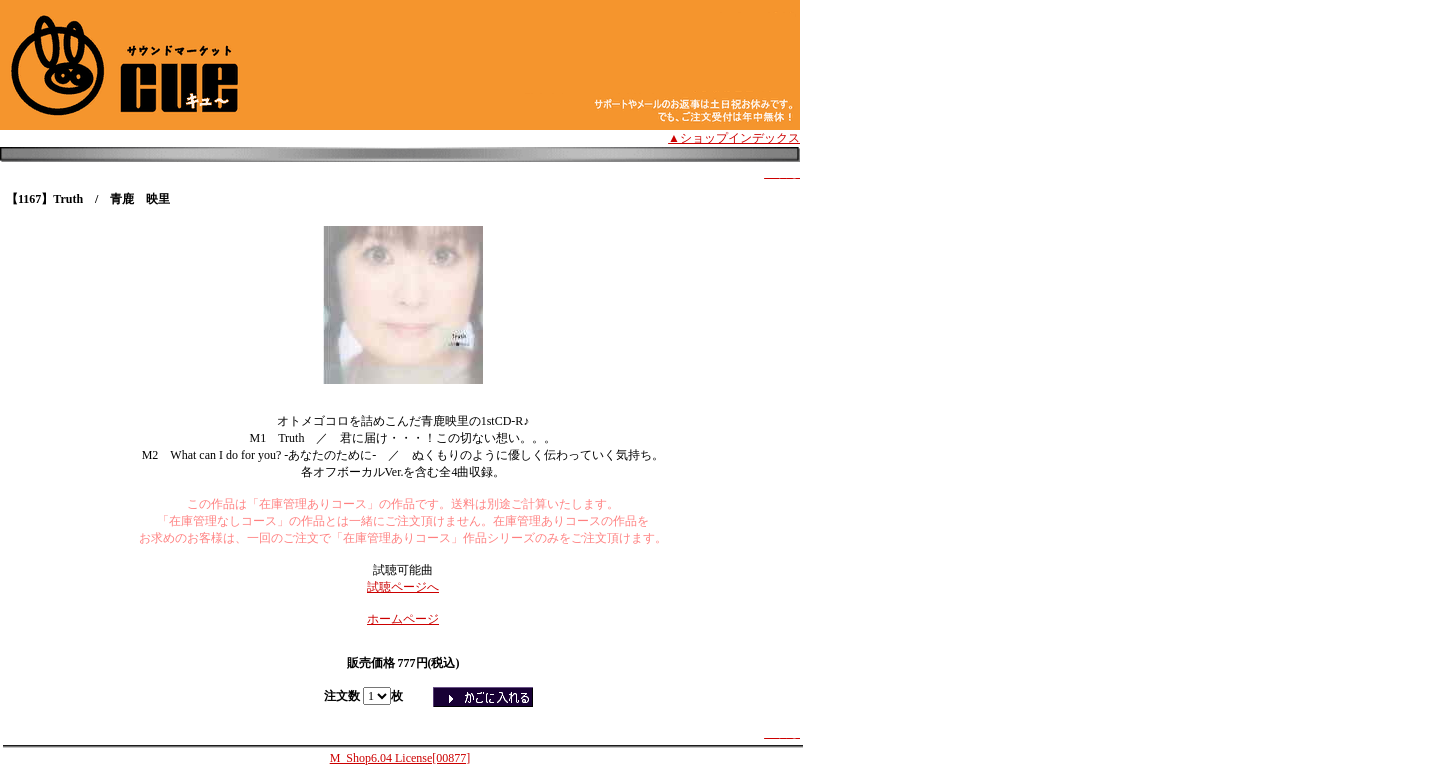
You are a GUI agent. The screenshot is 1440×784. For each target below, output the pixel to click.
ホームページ (403, 619)
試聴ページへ (403, 587)
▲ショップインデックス (734, 138)
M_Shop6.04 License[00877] (400, 758)
